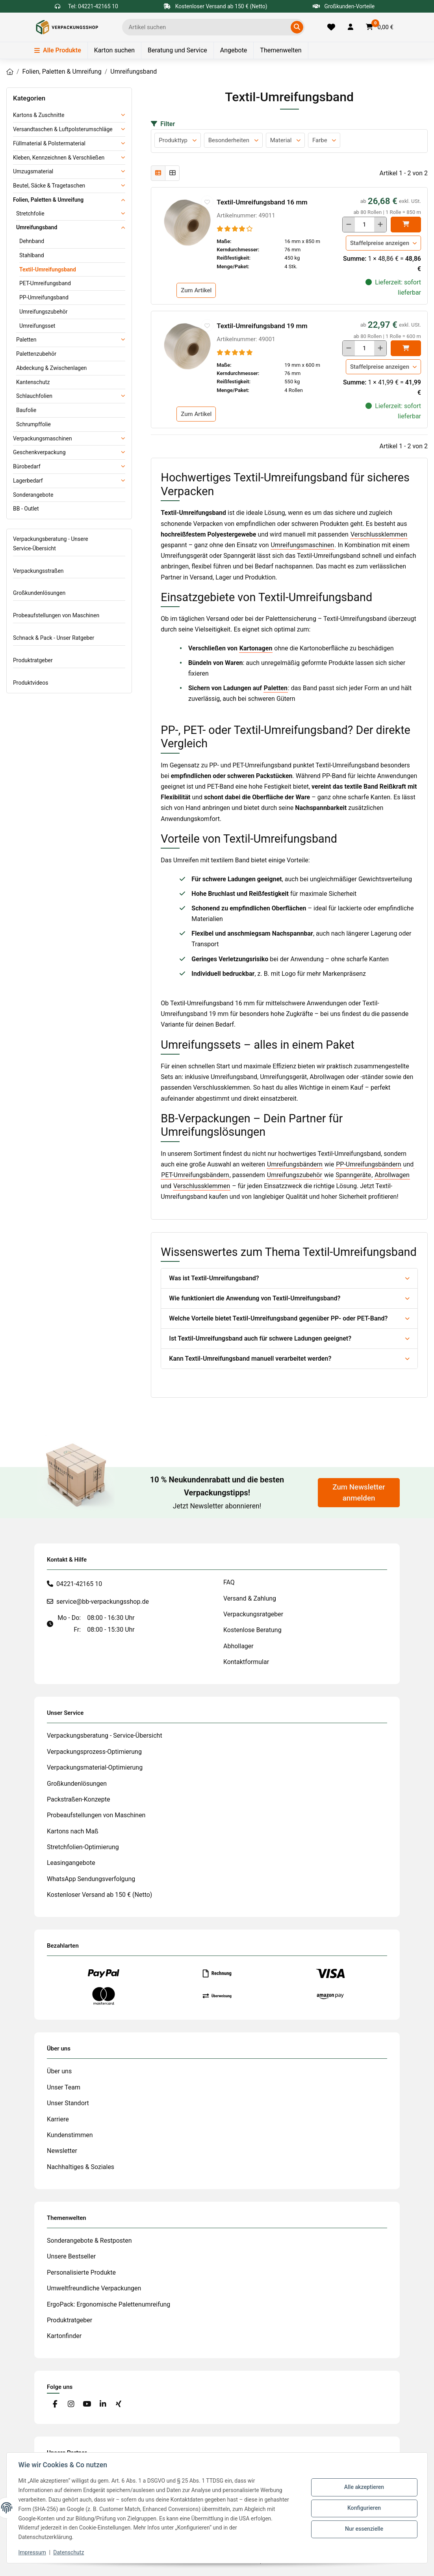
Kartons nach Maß (72, 1831)
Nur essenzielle (363, 2528)
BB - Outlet (26, 508)
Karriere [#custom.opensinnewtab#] (58, 2119)
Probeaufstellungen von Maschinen (56, 615)
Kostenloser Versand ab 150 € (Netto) (99, 1894)
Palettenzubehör (36, 354)
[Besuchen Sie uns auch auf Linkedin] (103, 2404)
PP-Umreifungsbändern (368, 1164)
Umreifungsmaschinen (302, 545)
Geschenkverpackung (39, 452)
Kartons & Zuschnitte (38, 115)
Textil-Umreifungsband (47, 269)
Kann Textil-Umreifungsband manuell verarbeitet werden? (250, 1358)
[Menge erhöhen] (380, 224)
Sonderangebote (33, 495)
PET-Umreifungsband (45, 283)
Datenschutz (69, 2552)
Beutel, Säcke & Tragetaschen (49, 185)
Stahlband (31, 255)
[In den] (406, 224)
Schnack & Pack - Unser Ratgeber (53, 638)
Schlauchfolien (34, 396)
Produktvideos (30, 683)
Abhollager (238, 1646)
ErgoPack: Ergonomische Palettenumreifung (108, 2304)
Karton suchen (114, 50)
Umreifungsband (36, 227)
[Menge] (364, 224)
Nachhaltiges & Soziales (80, 2167)
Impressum (33, 2552)
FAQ (229, 1582)
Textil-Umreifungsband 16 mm (262, 202)
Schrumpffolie (33, 424)
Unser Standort (68, 2103)
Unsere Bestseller (71, 2256)
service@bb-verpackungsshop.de (102, 1601)
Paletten (275, 688)
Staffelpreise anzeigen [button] (379, 243)
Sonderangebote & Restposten (89, 2240)
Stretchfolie (30, 213)
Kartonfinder (64, 2336)
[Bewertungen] (235, 228)
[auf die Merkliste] (207, 201)
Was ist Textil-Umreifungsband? (214, 1278)
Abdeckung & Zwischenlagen (51, 368)
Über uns (59, 2071)
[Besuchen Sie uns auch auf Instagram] (71, 2404)
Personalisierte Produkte (81, 2272)
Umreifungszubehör (294, 1175)
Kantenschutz (33, 382)
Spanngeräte (353, 1175)
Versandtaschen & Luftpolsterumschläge (63, 129)
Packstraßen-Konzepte (78, 1799)
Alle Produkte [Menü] (57, 50)
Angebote (233, 50)
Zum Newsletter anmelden (358, 1493)
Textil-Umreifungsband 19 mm (262, 326)
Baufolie (26, 410)
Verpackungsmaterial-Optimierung (95, 1767)
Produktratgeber (33, 660)
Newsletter (62, 2150)
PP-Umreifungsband (44, 297)
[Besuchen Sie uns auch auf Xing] (119, 2404)
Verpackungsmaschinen (42, 438)
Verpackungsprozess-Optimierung (94, 1751)
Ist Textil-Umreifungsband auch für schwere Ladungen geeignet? (260, 1338)
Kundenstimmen (70, 2135)
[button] (350, 27)
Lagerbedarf (28, 480)
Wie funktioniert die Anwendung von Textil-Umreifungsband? (254, 1298)
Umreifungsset (37, 326)
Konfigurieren (363, 2508)
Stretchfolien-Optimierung (83, 1847)
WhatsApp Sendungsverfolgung (91, 1879)
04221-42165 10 (79, 1584)
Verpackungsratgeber (253, 1614)
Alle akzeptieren (363, 2488)
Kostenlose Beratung (252, 1630)
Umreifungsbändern (295, 1164)
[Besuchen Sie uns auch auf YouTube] (87, 2404)
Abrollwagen (392, 1175)
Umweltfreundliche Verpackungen (94, 2288)
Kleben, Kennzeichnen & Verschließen (58, 157)
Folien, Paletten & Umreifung (48, 200)
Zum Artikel (196, 290)
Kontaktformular (246, 1662)
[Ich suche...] (207, 27)
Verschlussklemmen (379, 534)
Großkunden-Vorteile (344, 6)
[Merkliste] (331, 27)
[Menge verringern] (349, 224)
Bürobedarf (27, 466)
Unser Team (63, 2087)
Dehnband (31, 241)
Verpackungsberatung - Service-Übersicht (104, 1735)
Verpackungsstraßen (38, 571)
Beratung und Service (177, 50)
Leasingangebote (71, 1863)
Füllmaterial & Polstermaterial (49, 143)
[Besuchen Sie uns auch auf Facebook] (55, 2404)
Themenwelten (280, 50)
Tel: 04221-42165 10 (93, 6)
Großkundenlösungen (39, 593)
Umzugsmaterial (33, 171)
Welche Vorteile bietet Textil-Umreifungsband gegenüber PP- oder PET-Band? (278, 1318)
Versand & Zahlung (249, 1598)
